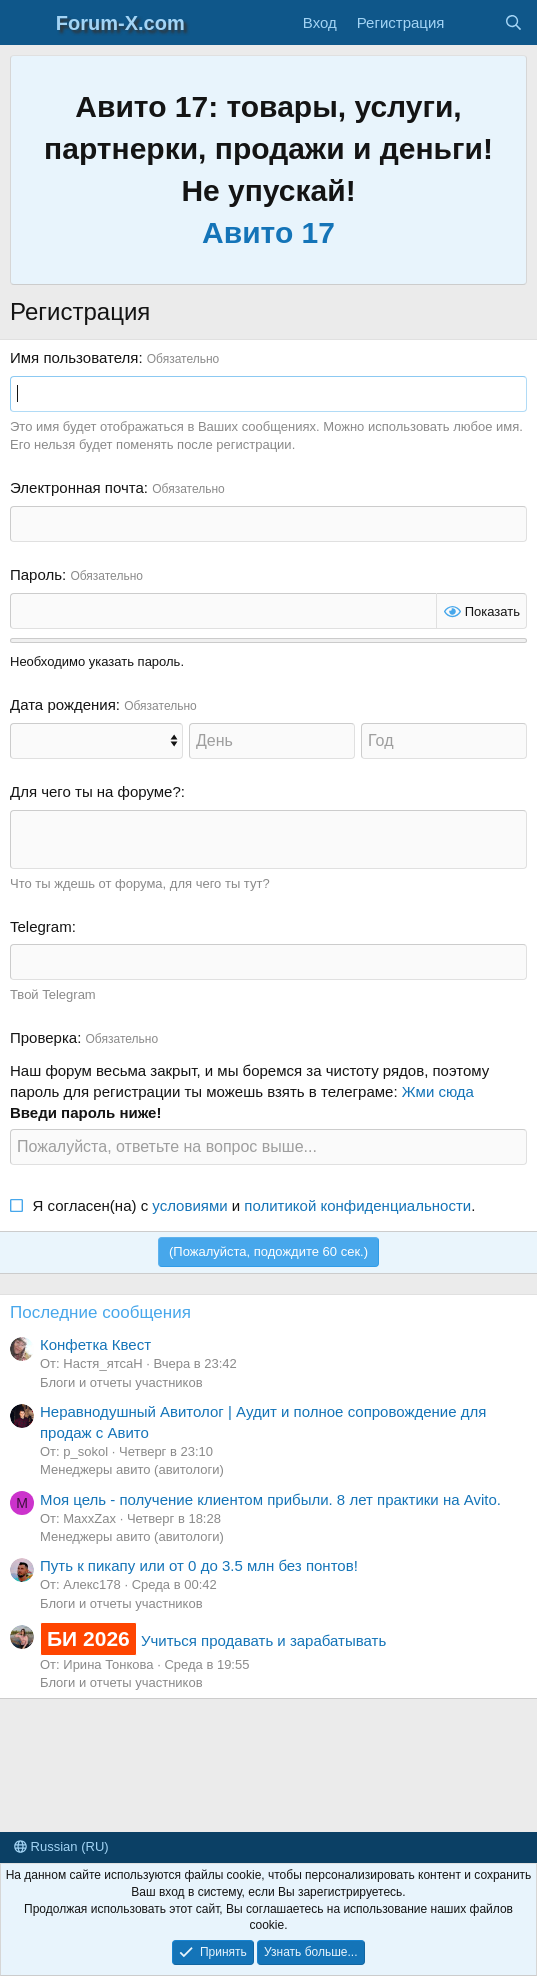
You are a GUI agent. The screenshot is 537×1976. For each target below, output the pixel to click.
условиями (189, 1205)
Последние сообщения (100, 1312)
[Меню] (27, 23)
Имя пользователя (74, 357)
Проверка (43, 1037)
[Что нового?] (473, 22)
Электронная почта (77, 487)
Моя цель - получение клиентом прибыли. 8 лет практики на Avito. (270, 1499)
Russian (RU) (61, 1846)
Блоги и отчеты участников (121, 1382)
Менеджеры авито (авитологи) (132, 1469)
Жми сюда (438, 1091)
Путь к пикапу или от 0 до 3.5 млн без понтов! (199, 1565)
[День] (272, 741)
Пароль (36, 574)
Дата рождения (63, 704)
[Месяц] (96, 741)
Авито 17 (268, 232)
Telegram (41, 926)
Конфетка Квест (95, 1344)
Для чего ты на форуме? (95, 791)
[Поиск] (513, 22)
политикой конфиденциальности (357, 1205)
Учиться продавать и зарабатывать (213, 1640)
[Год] (444, 741)
